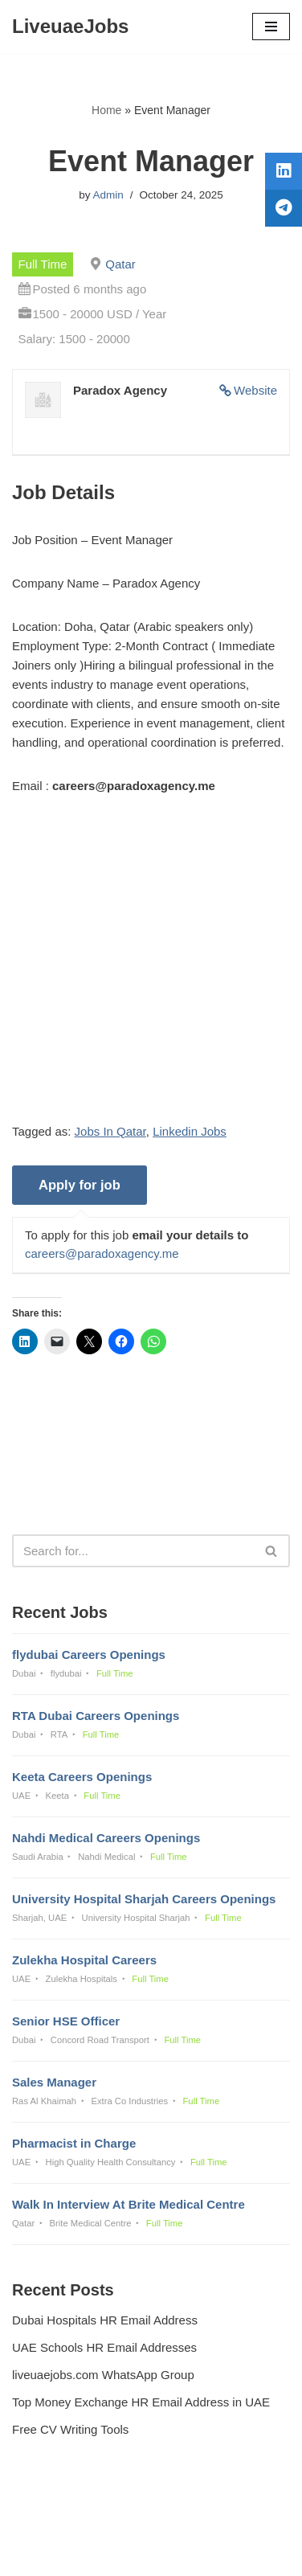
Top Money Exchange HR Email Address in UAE (141, 2402)
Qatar (120, 264)
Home (106, 110)
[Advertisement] (151, 971)
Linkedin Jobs (189, 1131)
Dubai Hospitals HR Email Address (105, 2320)
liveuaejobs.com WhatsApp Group (103, 2374)
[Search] (133, 1550)
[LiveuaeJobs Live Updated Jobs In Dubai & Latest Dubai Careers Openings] (70, 26)
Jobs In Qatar (110, 1131)
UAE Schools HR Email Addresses (104, 2347)
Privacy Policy (52, 2520)
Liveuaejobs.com (94, 2552)
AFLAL (234, 2552)
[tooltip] (283, 171)
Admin (107, 195)
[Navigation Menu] (271, 26)
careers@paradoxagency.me (102, 1253)
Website (255, 390)
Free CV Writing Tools (70, 2429)
